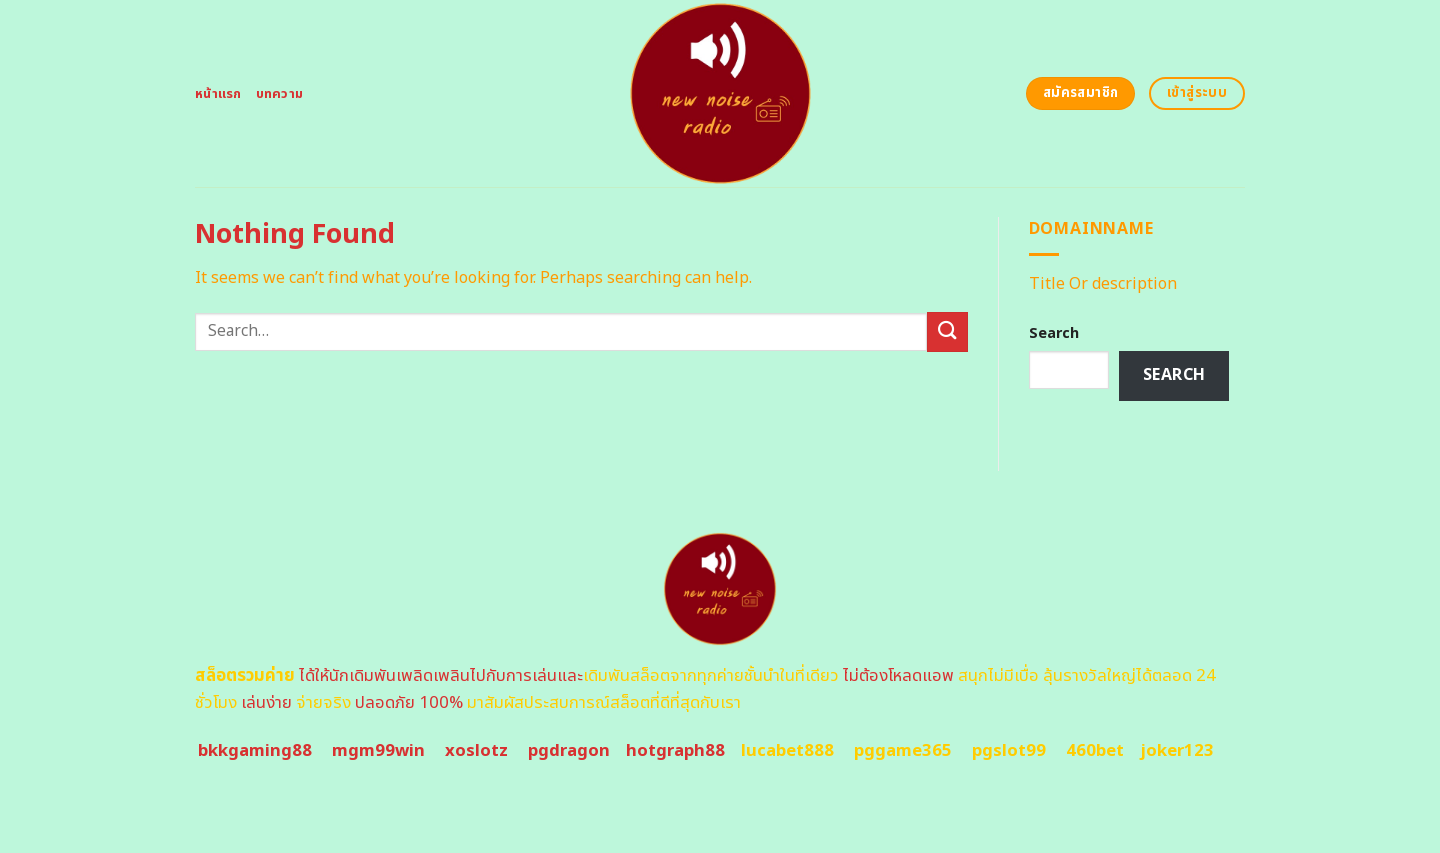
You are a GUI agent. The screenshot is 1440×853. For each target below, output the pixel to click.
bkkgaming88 (255, 751)
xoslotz (476, 751)
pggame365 (903, 751)
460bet (1095, 751)
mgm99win (378, 751)
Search (1054, 333)
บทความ (280, 94)
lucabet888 (787, 751)
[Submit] (947, 331)
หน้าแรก (218, 94)
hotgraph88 (675, 751)
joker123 (1177, 751)
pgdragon (569, 751)
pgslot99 (1009, 751)
